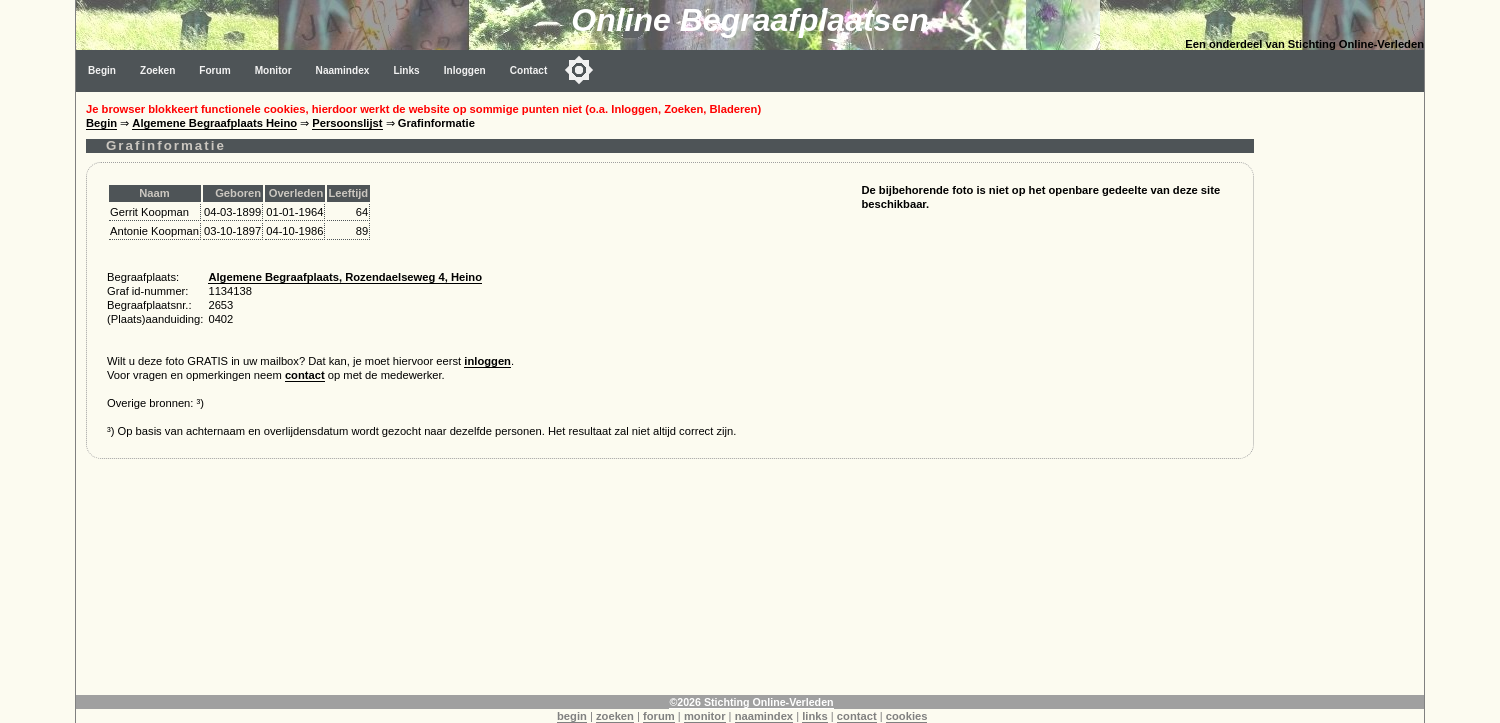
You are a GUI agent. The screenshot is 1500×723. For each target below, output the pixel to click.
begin (572, 716)
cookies (907, 716)
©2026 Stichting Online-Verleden (751, 702)
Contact (529, 70)
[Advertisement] (1344, 392)
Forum (214, 70)
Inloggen (465, 70)
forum (659, 716)
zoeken (615, 716)
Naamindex (343, 70)
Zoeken (157, 70)
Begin (102, 70)
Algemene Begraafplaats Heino (214, 123)
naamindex (764, 716)
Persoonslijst (347, 123)
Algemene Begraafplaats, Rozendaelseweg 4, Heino (345, 277)
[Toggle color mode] (579, 70)
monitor (705, 716)
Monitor (273, 70)
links (815, 716)
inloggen (487, 361)
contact (305, 375)
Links (406, 70)
